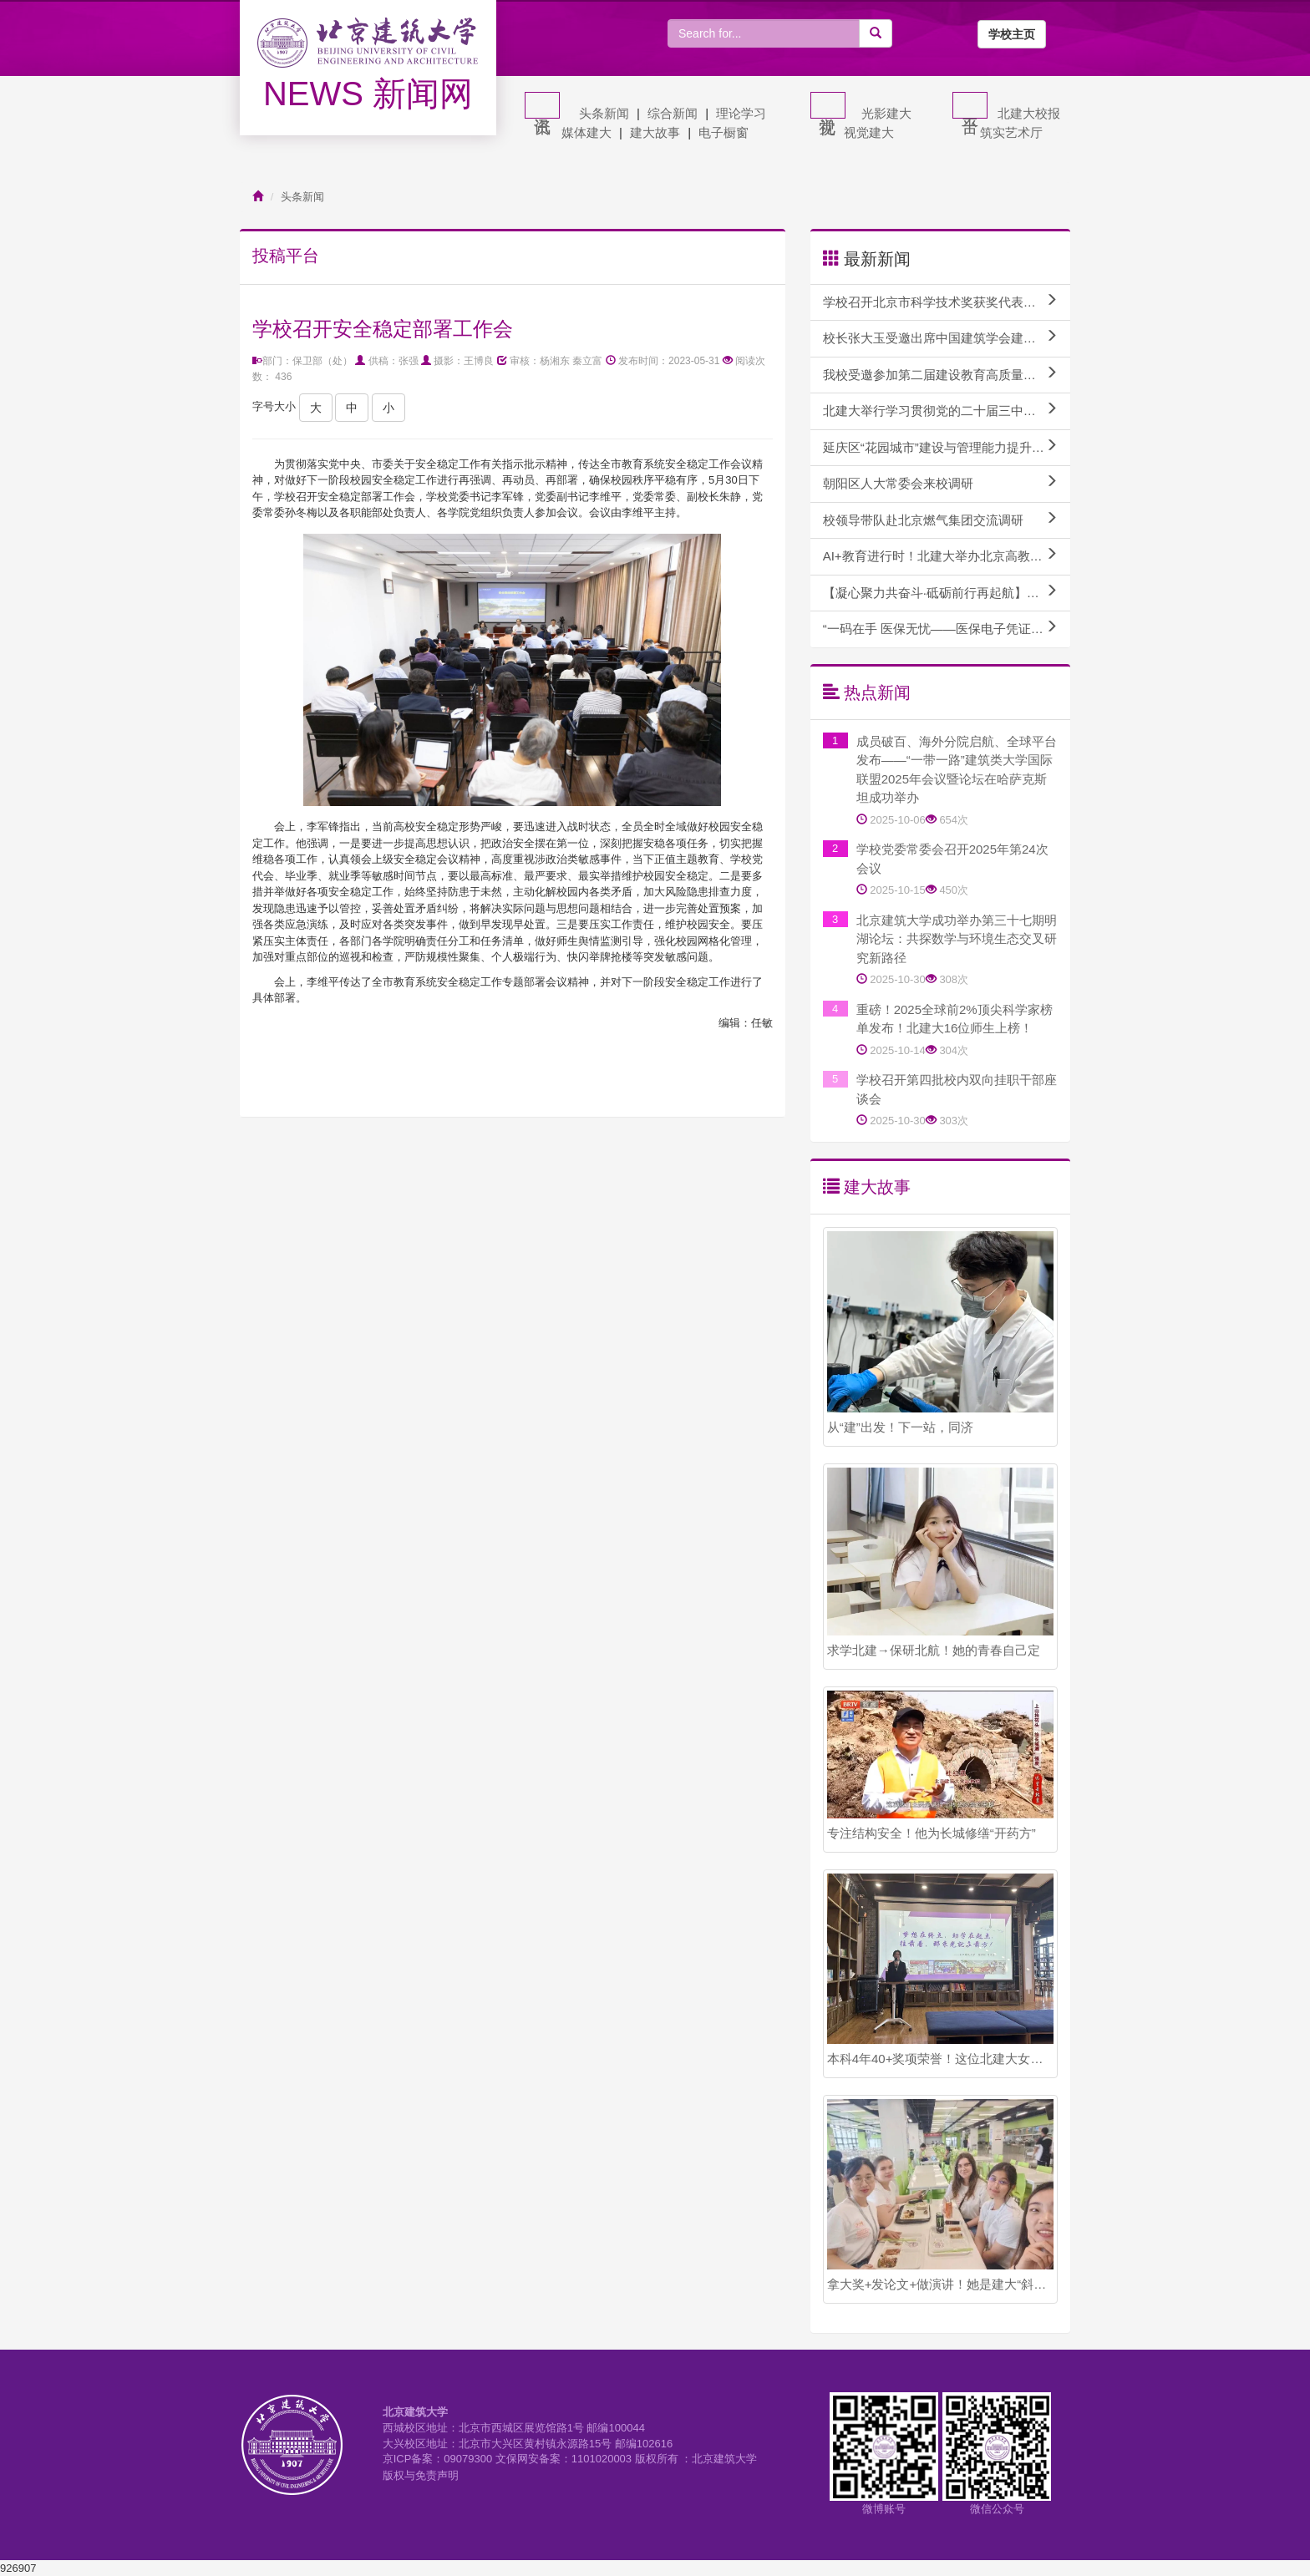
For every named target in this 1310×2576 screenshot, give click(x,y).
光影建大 (886, 113)
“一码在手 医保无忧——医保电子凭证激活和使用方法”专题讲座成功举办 (946, 628)
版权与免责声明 (421, 2475)
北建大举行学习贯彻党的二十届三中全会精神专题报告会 (946, 410)
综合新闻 (672, 113)
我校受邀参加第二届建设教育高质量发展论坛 (946, 374)
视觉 (827, 105)
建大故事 (655, 132)
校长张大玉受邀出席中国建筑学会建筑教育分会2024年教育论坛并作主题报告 (946, 337)
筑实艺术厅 (1011, 132)
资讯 (542, 105)
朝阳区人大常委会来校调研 (940, 482)
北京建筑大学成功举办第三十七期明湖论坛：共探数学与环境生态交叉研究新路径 (956, 939)
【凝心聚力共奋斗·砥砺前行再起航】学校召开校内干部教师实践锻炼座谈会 (946, 592)
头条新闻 (604, 113)
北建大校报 (1029, 113)
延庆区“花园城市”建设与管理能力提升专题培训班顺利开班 (946, 446)
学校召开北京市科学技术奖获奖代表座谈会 (942, 301)
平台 (970, 105)
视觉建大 (869, 132)
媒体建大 (586, 132)
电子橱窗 (723, 132)
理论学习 (741, 113)
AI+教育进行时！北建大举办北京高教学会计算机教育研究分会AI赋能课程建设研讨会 (946, 555)
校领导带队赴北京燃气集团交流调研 (940, 519)
